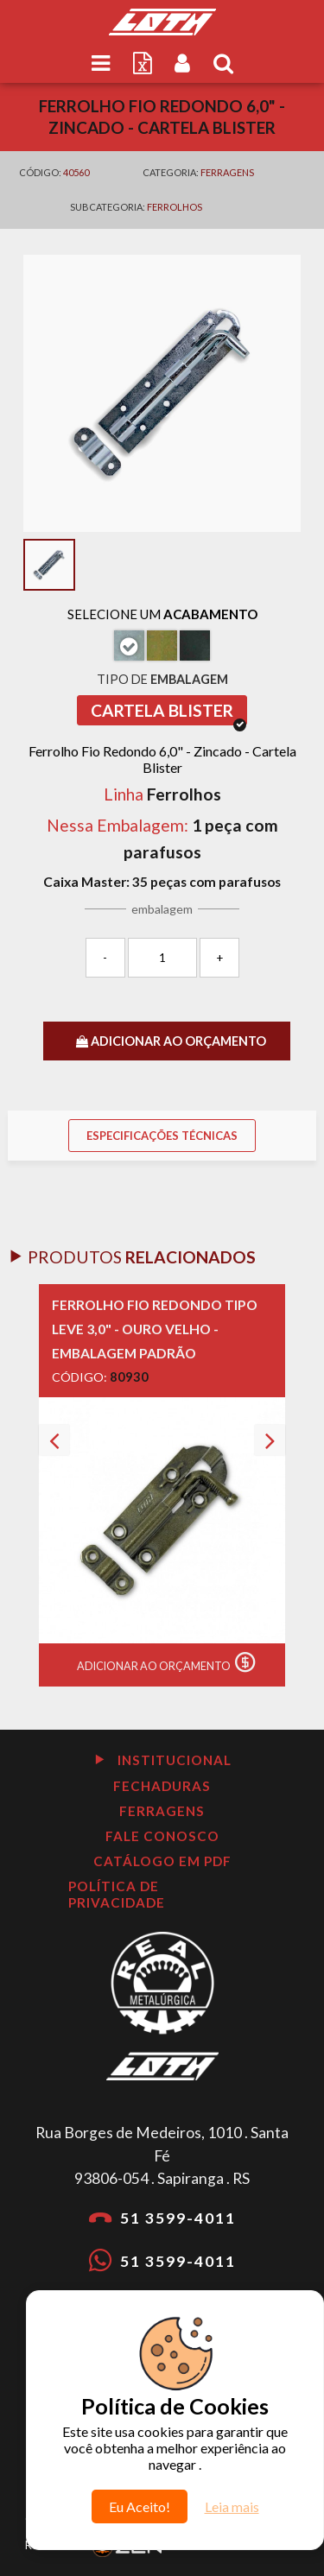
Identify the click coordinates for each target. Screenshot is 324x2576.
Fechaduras (162, 1786)
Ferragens (227, 172)
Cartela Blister (168, 712)
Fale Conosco (162, 1836)
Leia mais (232, 2506)
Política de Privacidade (116, 1894)
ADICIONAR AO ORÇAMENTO (171, 1041)
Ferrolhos (174, 206)
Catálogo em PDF (162, 1861)
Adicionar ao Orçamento (170, 1662)
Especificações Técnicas (162, 1135)
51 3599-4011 (162, 2217)
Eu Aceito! (139, 2506)
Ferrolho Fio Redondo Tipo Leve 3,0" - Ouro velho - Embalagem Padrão (154, 1328)
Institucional (162, 1760)
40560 (76, 172)
